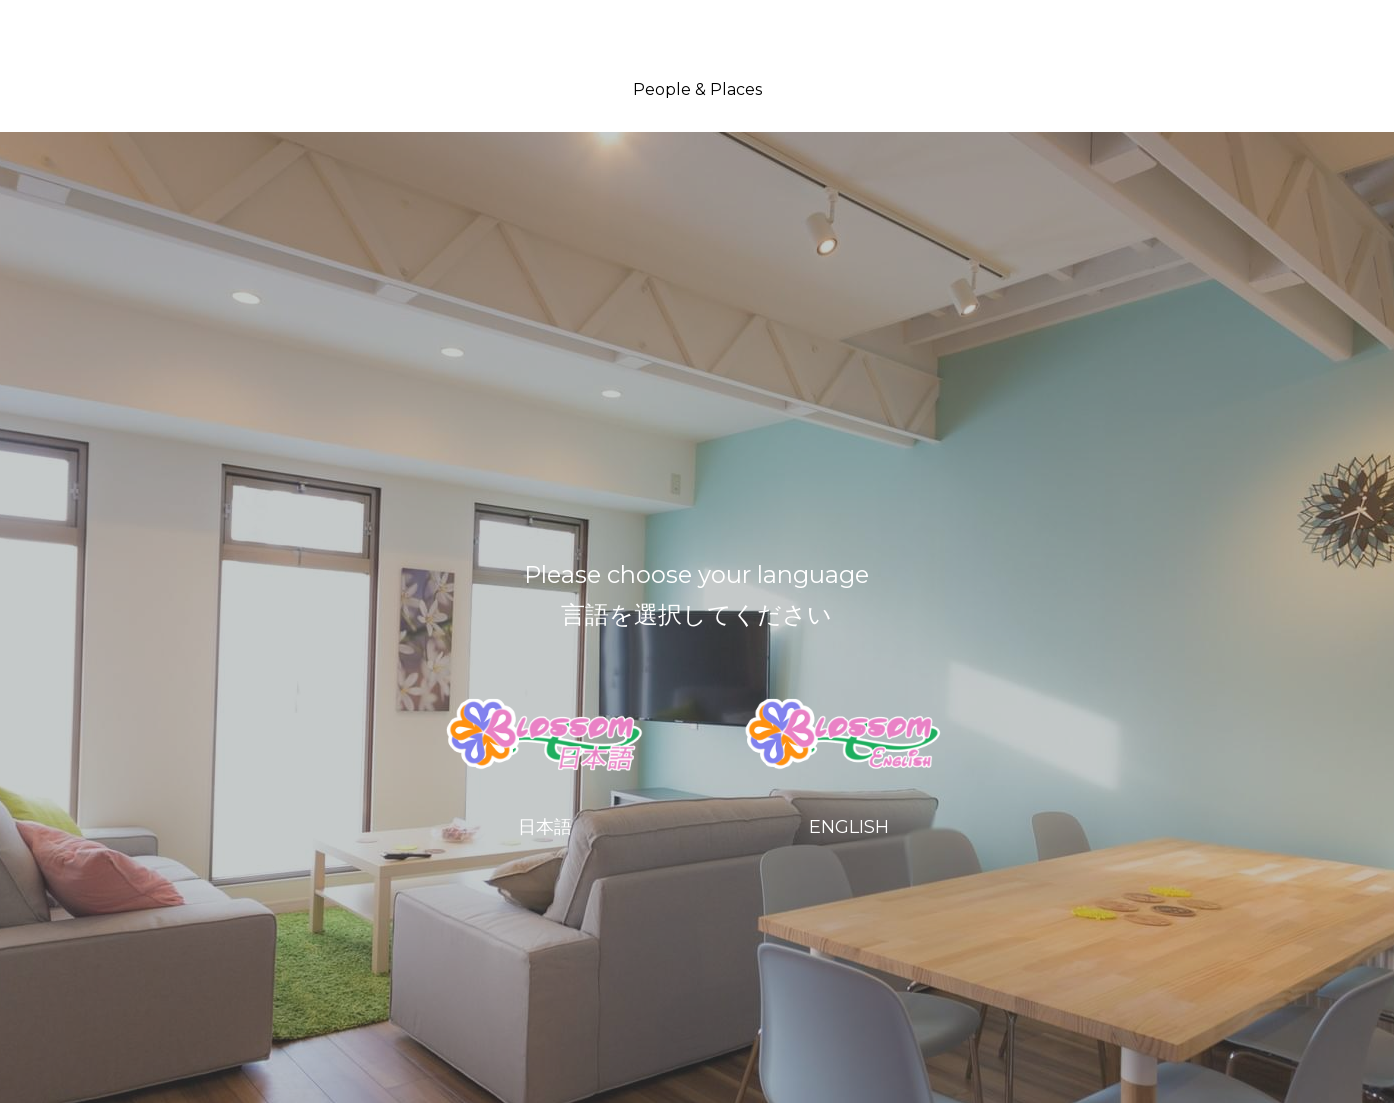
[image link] (548, 734)
